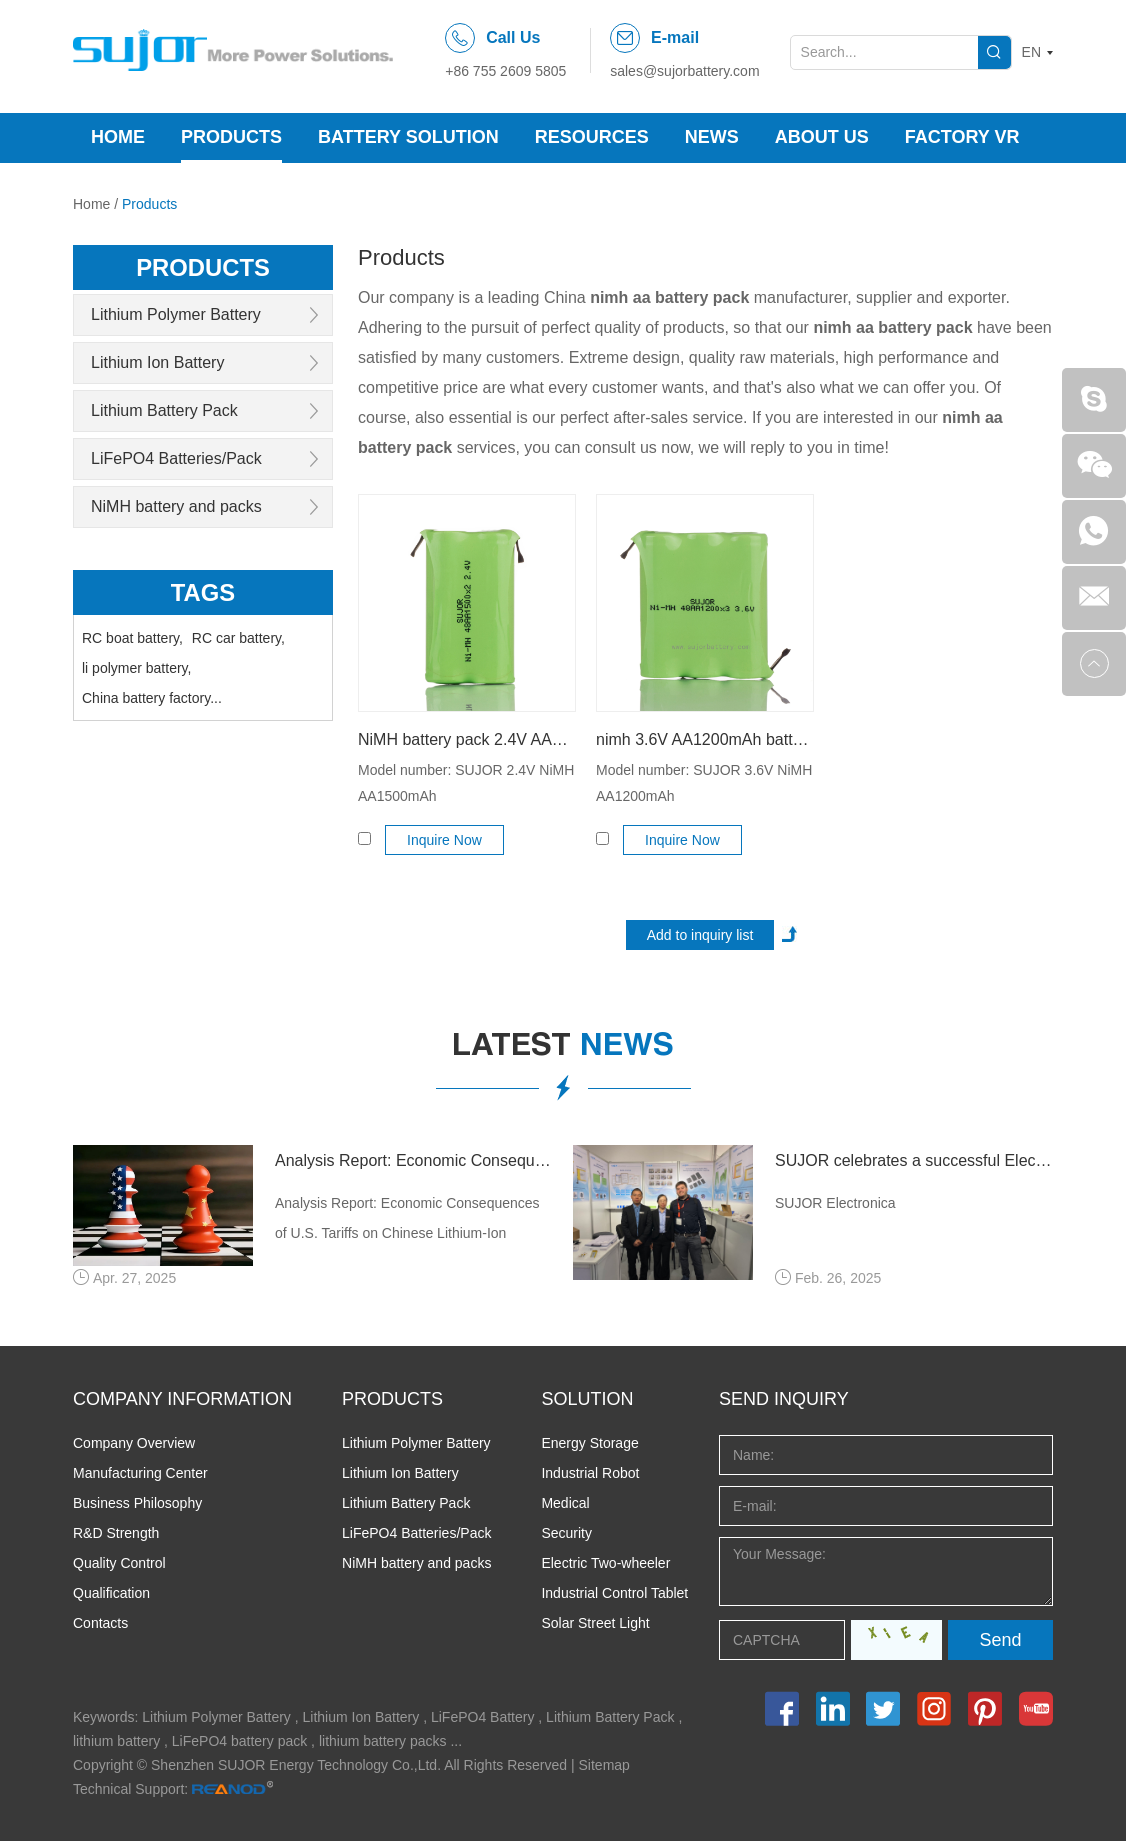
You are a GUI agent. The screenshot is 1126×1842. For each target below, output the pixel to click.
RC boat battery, (132, 638)
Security (566, 1534)
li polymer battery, (136, 668)
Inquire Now (445, 840)
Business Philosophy (137, 1504)
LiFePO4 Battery (483, 1718)
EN (1031, 52)
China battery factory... (152, 698)
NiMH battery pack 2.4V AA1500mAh (467, 739)
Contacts (100, 1624)
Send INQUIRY (784, 1400)
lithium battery (116, 1742)
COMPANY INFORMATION (182, 1400)
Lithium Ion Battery (157, 362)
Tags (203, 592)
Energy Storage (589, 1444)
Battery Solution (408, 137)
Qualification (111, 1594)
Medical (565, 1504)
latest (563, 1048)
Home (118, 137)
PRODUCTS (392, 1400)
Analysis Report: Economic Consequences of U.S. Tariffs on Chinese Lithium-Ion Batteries (414, 1160)
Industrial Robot (590, 1474)
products (203, 267)
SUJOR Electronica (835, 1203)
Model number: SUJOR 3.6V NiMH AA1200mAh (704, 783)
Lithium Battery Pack (164, 410)
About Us (822, 137)
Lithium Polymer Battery (176, 314)
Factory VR (962, 137)
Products (231, 137)
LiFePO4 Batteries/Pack (176, 458)
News (712, 137)
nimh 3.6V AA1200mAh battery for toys (705, 739)
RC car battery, (238, 638)
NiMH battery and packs (176, 506)
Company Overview (134, 1444)
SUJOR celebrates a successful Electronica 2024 (914, 1160)
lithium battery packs (383, 1742)
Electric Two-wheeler (605, 1564)
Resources (592, 137)
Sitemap (604, 1766)
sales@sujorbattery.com (684, 71)
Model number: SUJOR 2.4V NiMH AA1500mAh (466, 783)
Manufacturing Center (140, 1474)
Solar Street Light (595, 1624)
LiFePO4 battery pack (239, 1742)
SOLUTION (587, 1400)
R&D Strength (116, 1534)
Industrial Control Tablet (614, 1594)
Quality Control (119, 1564)
